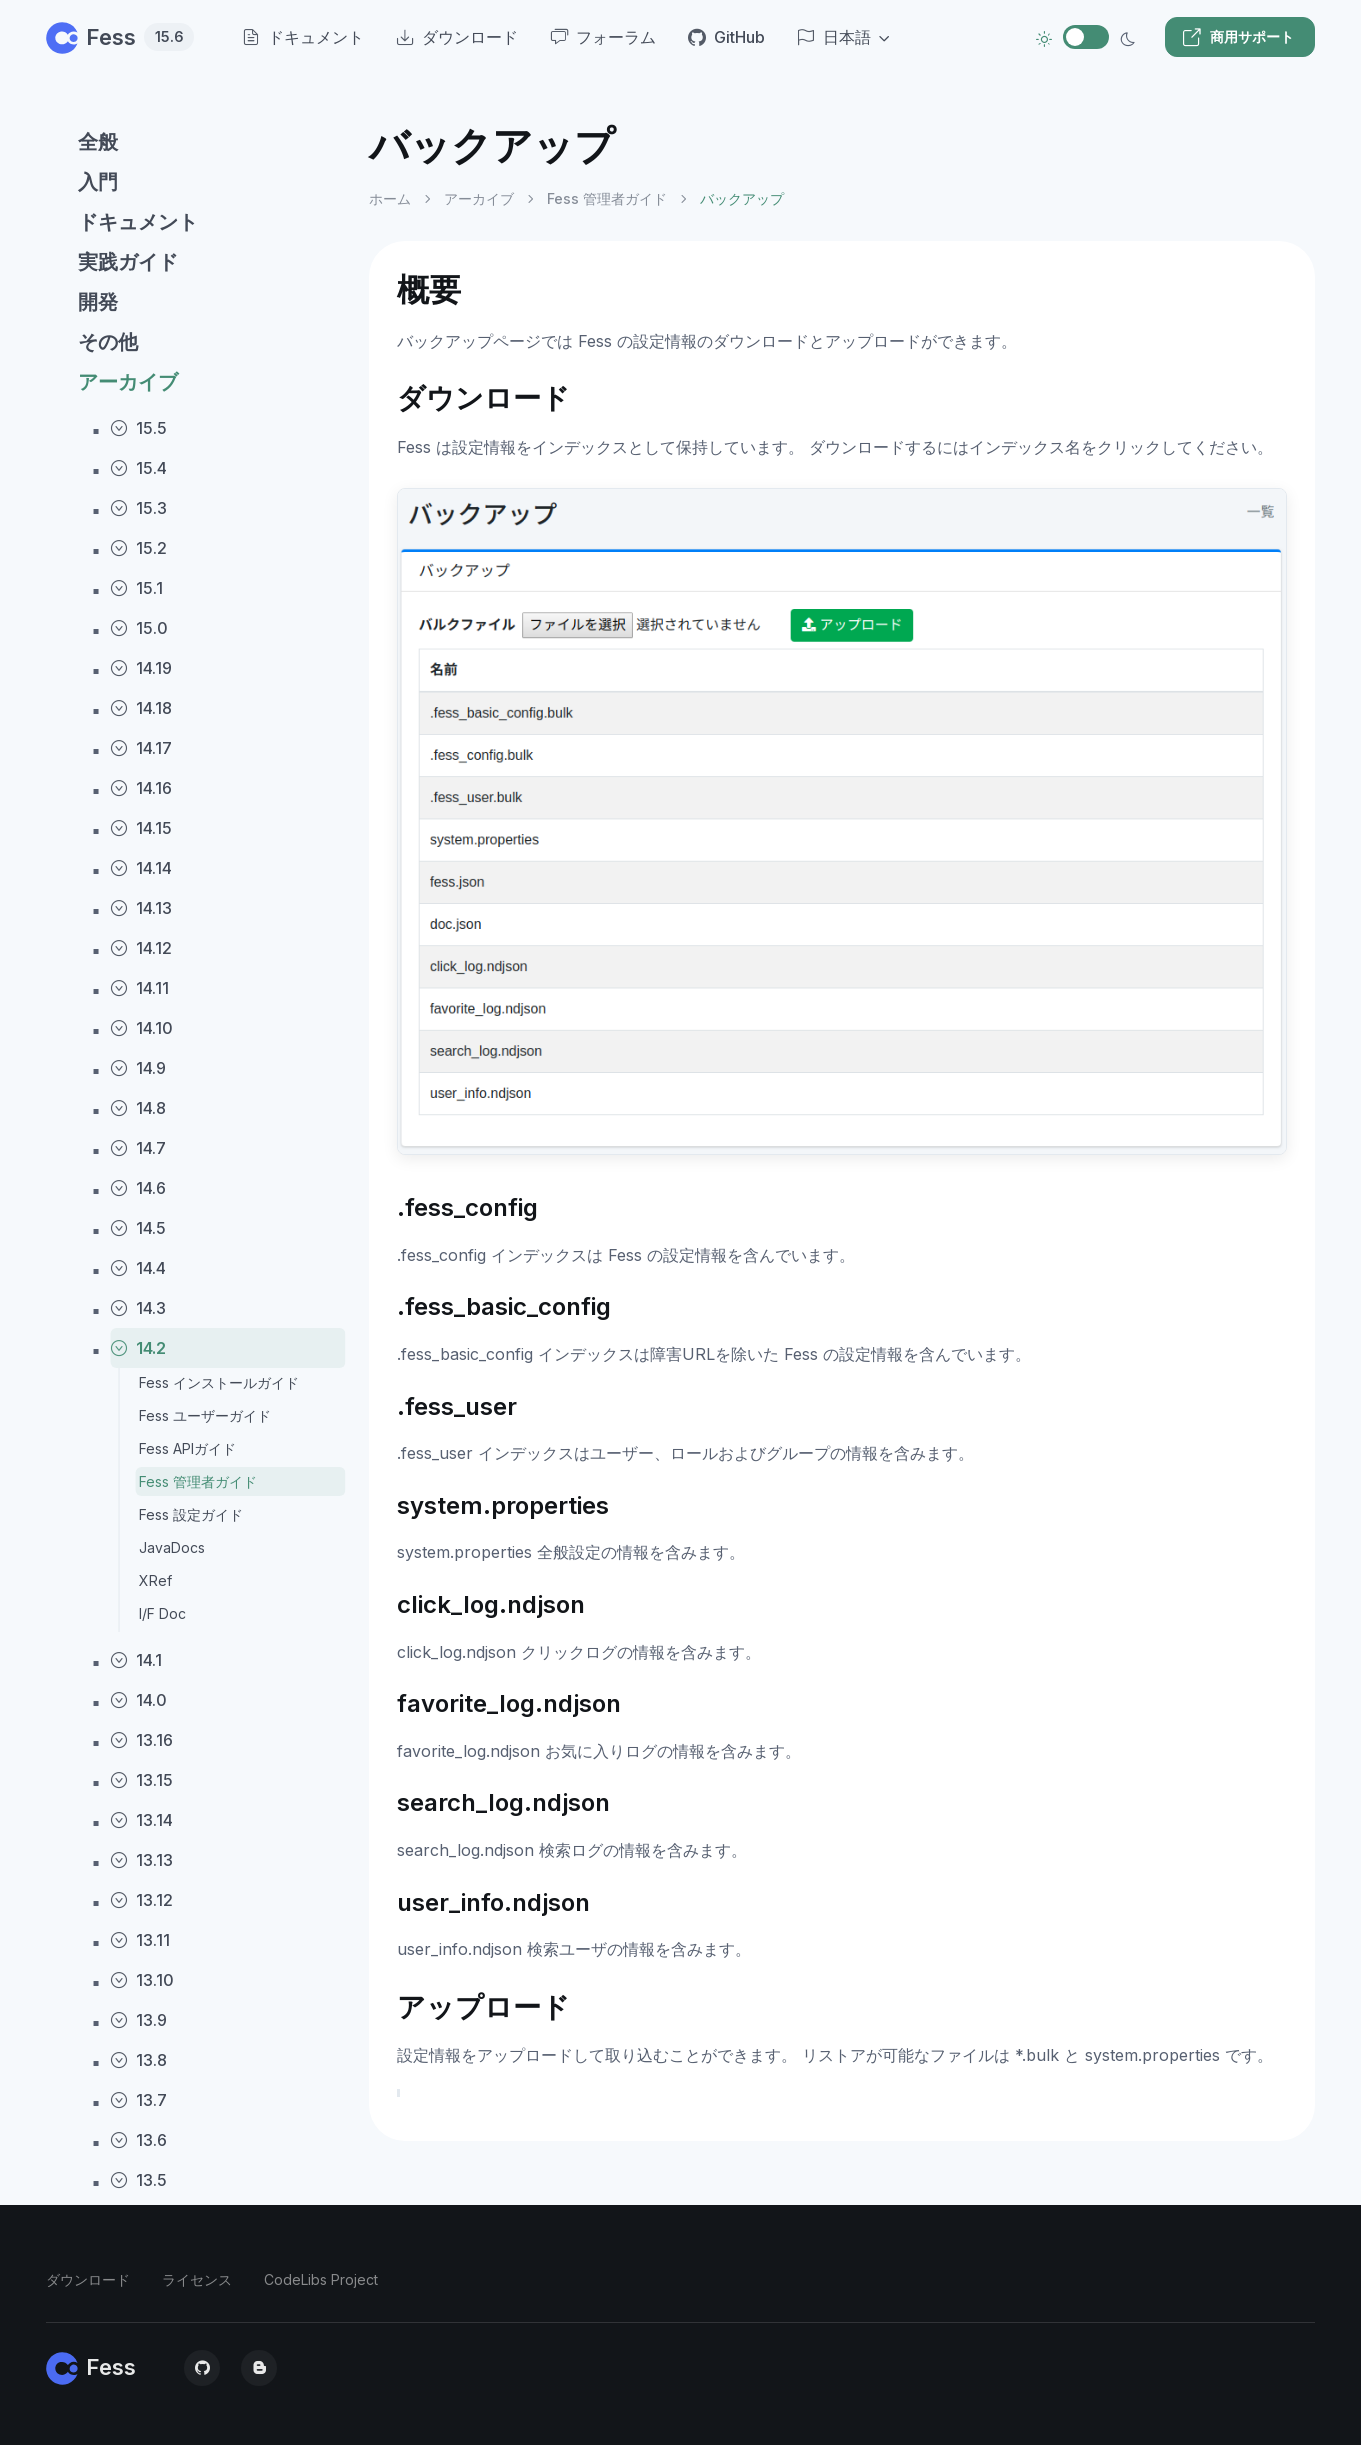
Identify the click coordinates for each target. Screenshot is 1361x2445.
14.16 (141, 788)
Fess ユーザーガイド (205, 1415)
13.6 (138, 2140)
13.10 (142, 1980)
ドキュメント (138, 222)
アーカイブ (128, 382)
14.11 (139, 988)
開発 (98, 302)
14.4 (138, 1268)
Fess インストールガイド (219, 1382)
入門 (98, 182)
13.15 (141, 1780)
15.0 (139, 628)
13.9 (138, 2020)
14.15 (141, 828)
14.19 (141, 668)
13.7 (138, 2100)
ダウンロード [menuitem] (457, 37)
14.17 (141, 748)
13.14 (141, 1820)
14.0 (138, 1700)
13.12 (141, 1900)
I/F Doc (162, 1613)
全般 (98, 142)
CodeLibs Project (321, 2279)
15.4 (138, 468)
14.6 (138, 1188)
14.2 (138, 1348)
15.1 (136, 588)
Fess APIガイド (187, 1448)
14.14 (141, 868)
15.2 (138, 548)
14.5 (138, 1228)
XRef (155, 1580)
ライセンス (197, 2279)
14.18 (141, 708)
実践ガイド (128, 262)
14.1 (136, 1660)
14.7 (138, 1148)
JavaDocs (172, 1547)
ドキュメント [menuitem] (303, 37)
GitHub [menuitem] (726, 37)
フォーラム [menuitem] (603, 37)
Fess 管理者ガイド (198, 1481)
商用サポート (1238, 37)
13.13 (141, 1860)
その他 (108, 342)
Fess (120, 37)
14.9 (138, 1068)
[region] (195, 1266)
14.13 (141, 908)
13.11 (140, 1940)
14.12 (141, 948)
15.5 (138, 428)
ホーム (390, 198)
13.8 (138, 2060)
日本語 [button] (834, 37)
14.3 (138, 1308)
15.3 (138, 508)
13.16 (141, 1740)
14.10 (141, 1028)
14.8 (138, 1108)
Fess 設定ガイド (191, 1514)
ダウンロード (88, 2279)
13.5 (138, 2180)
